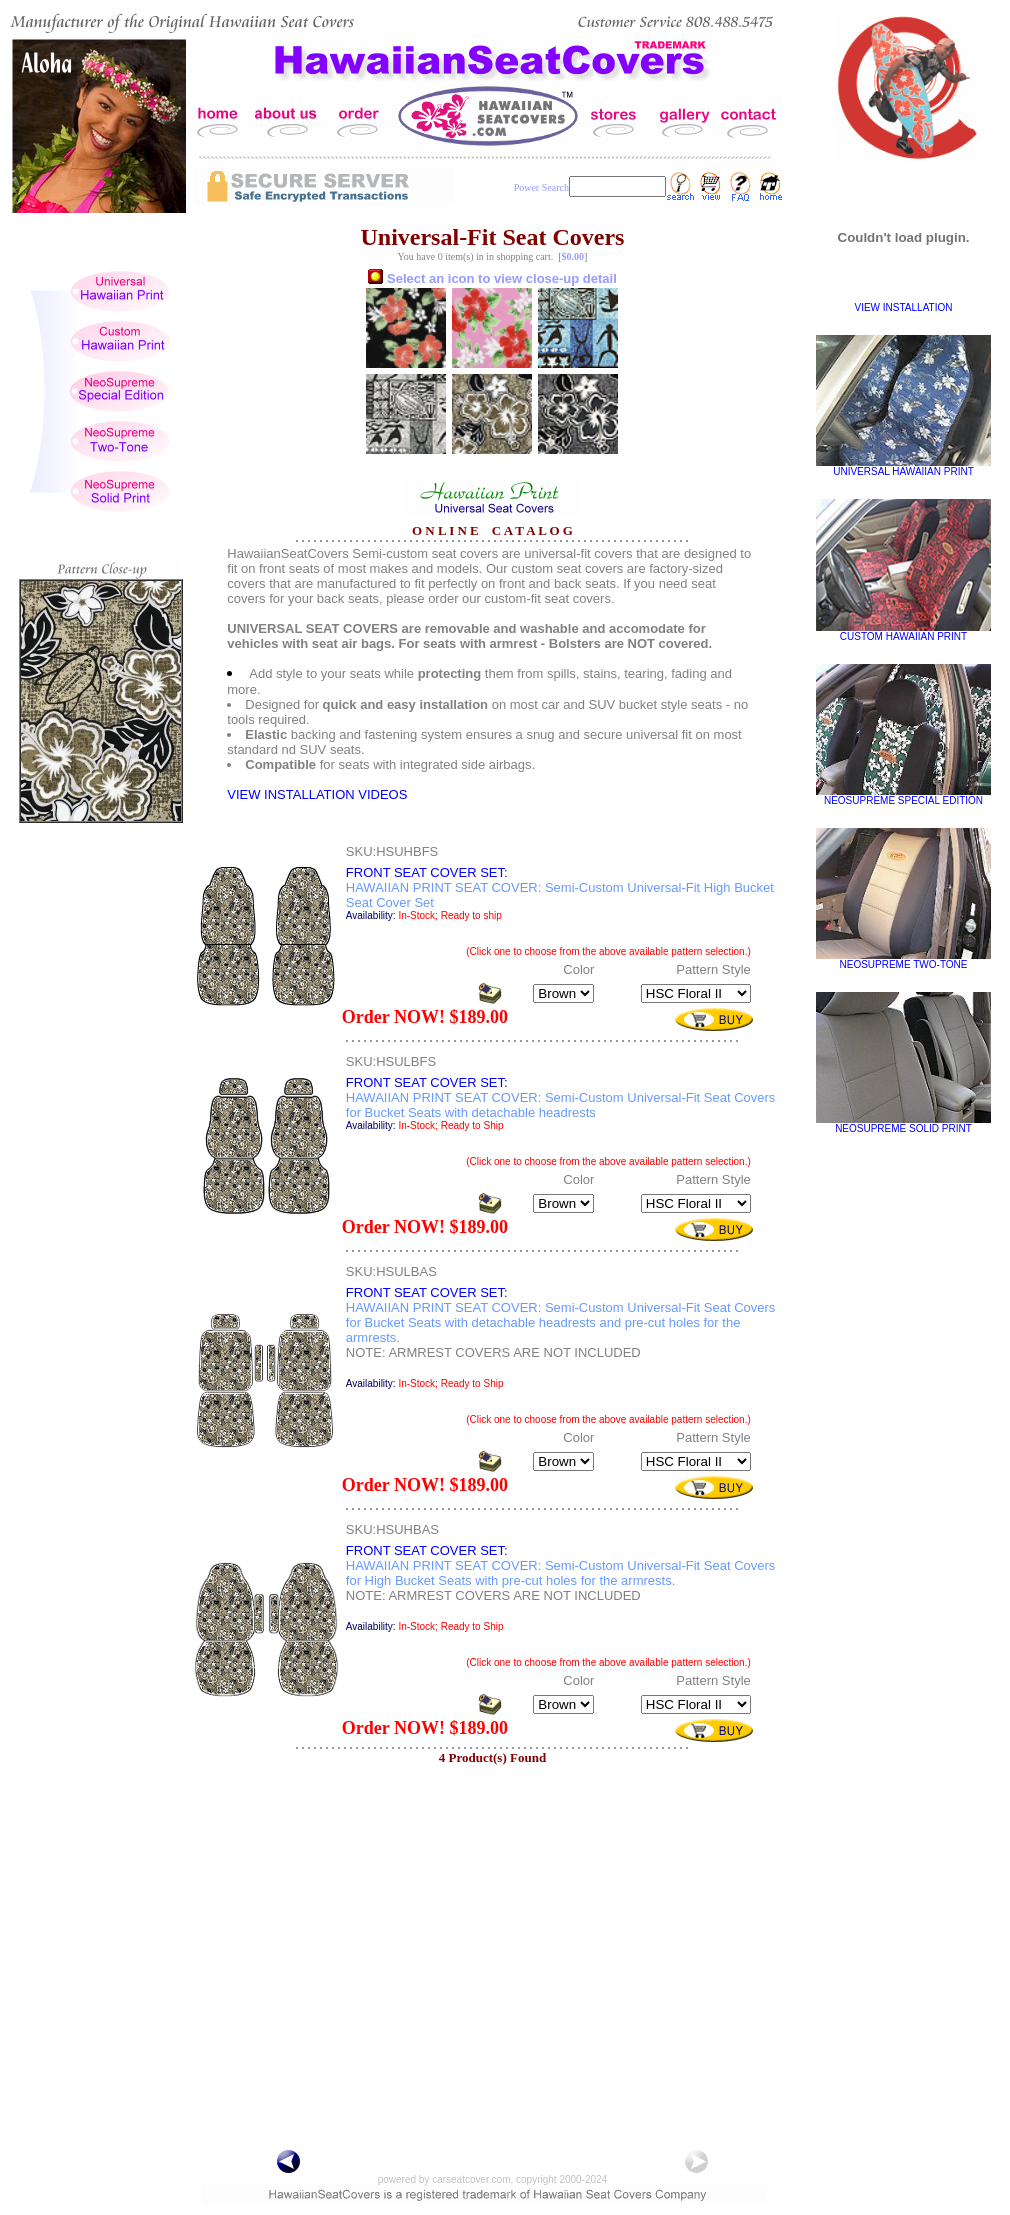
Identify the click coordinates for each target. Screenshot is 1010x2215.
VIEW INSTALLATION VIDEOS (317, 794)
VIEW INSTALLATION (904, 307)
